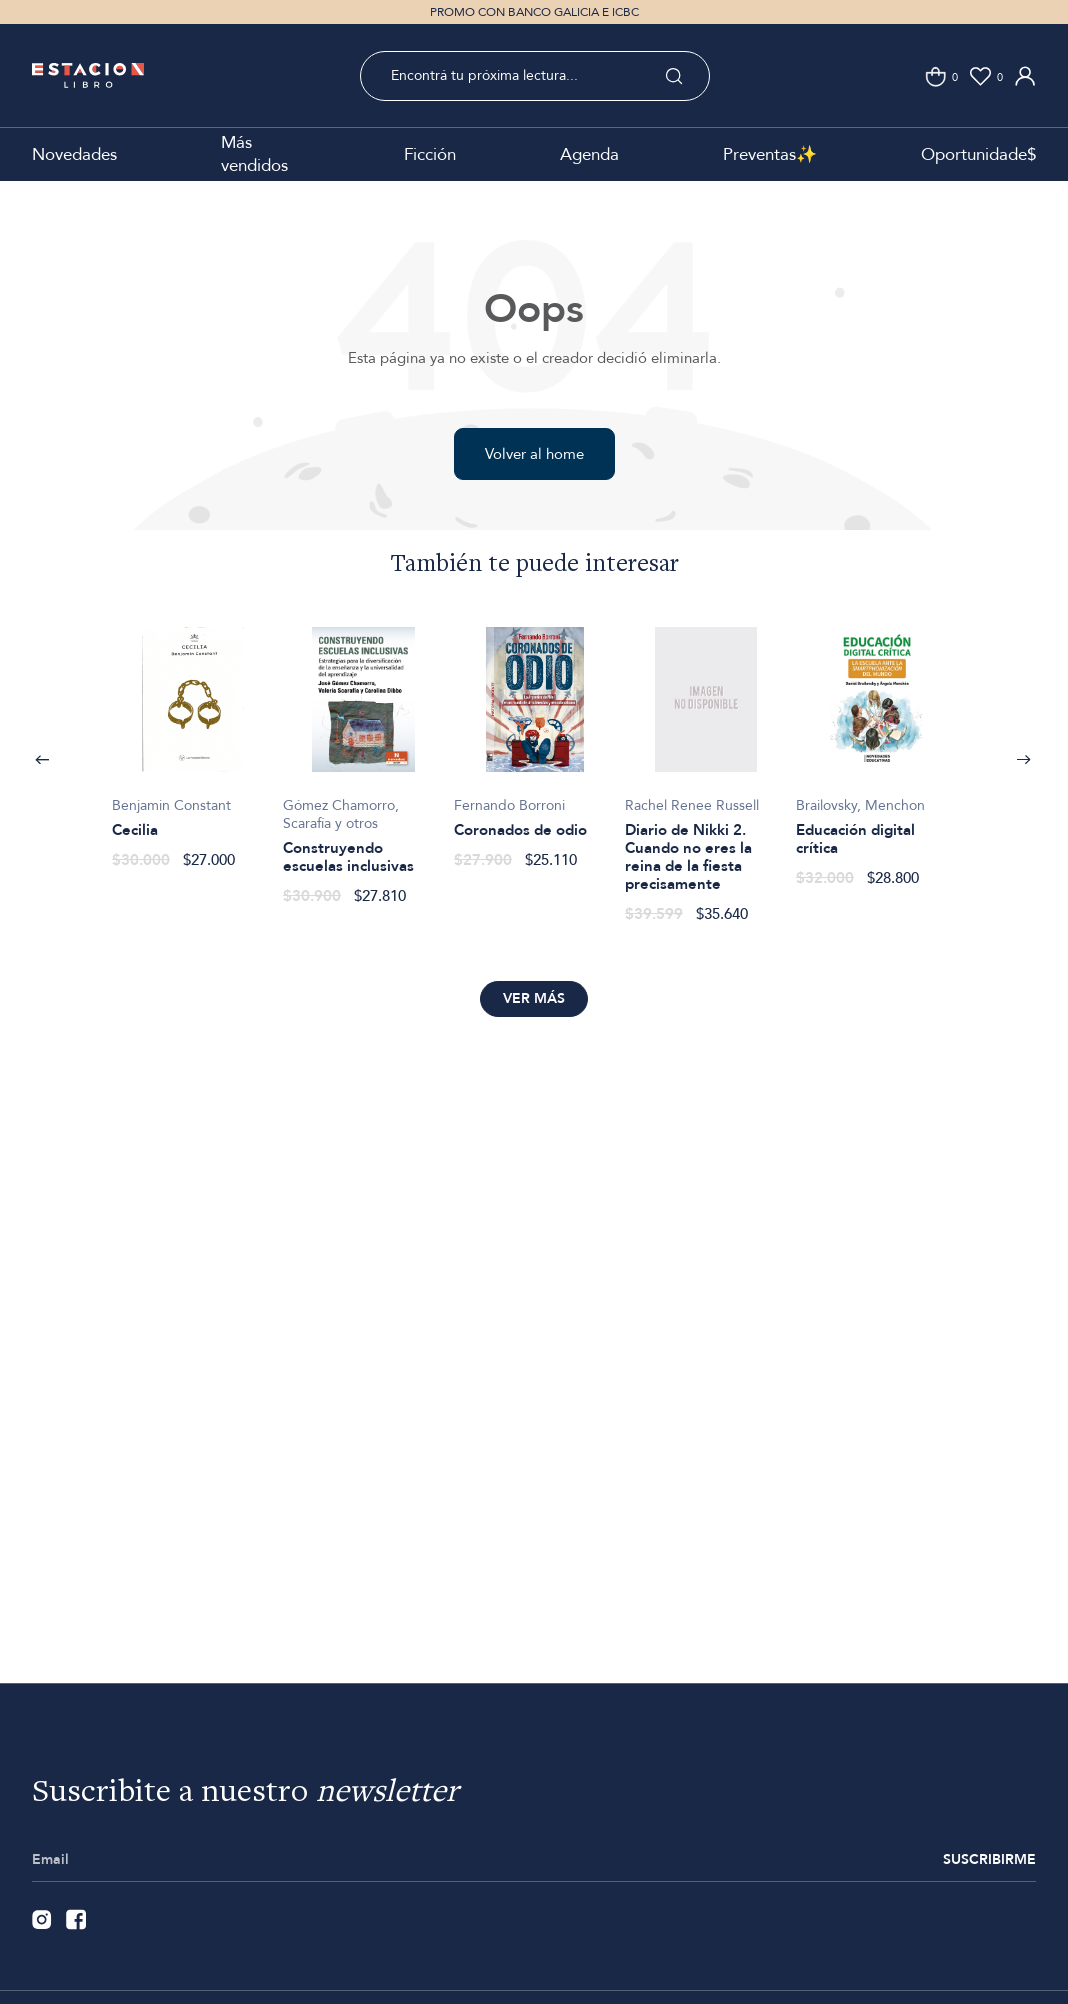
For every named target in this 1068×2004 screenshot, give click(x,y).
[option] (192, 737)
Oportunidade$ (978, 154)
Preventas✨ (770, 154)
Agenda (589, 154)
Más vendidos (254, 154)
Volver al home (534, 454)
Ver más (534, 998)
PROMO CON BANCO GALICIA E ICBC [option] (534, 12)
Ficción (430, 154)
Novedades (74, 154)
